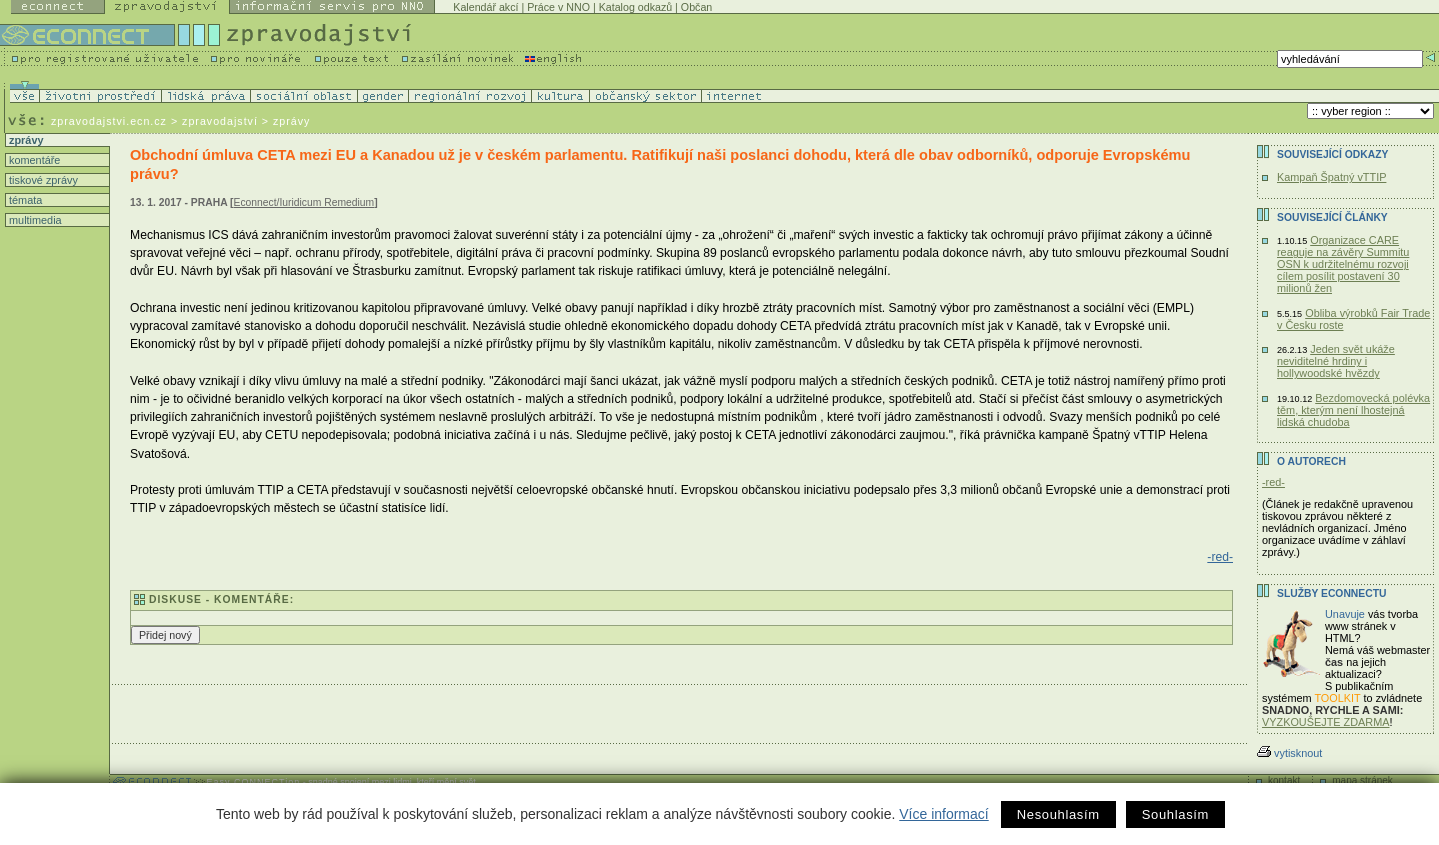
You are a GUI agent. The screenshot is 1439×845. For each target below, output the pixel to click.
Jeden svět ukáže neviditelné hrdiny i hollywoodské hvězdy (1336, 361)
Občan (696, 7)
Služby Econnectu (1331, 593)
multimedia (34, 220)
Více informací (943, 814)
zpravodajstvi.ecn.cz (109, 121)
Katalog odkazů (635, 7)
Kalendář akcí (485, 7)
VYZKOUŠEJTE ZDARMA (1326, 722)
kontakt (1284, 780)
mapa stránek (1362, 780)
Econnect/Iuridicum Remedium (304, 202)
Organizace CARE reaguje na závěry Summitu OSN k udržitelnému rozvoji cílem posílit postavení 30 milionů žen (1343, 264)
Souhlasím (1175, 814)
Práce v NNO (558, 7)
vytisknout (1289, 753)
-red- (1220, 557)
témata (24, 200)
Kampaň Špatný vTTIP (1331, 177)
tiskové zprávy (42, 180)
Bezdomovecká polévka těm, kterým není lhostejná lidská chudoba (1353, 410)
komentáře (33, 160)
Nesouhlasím (1058, 814)
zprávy (24, 140)
